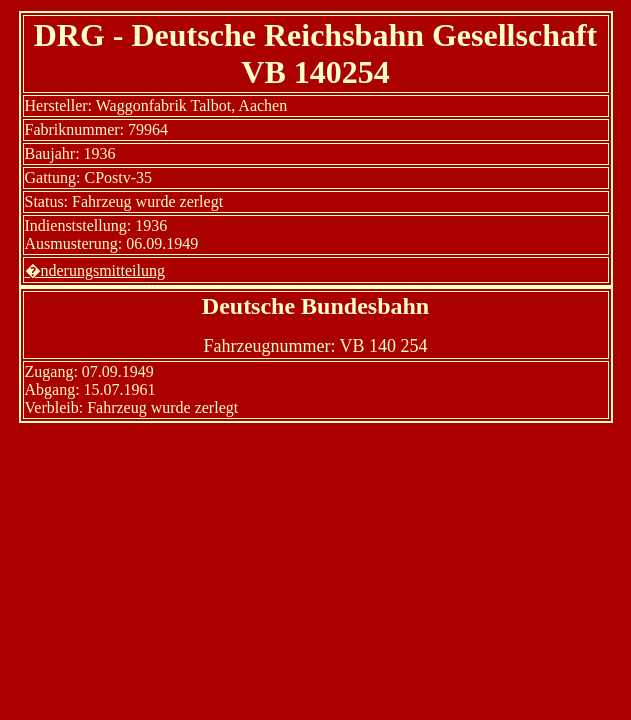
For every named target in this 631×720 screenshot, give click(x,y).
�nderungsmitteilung (95, 270)
